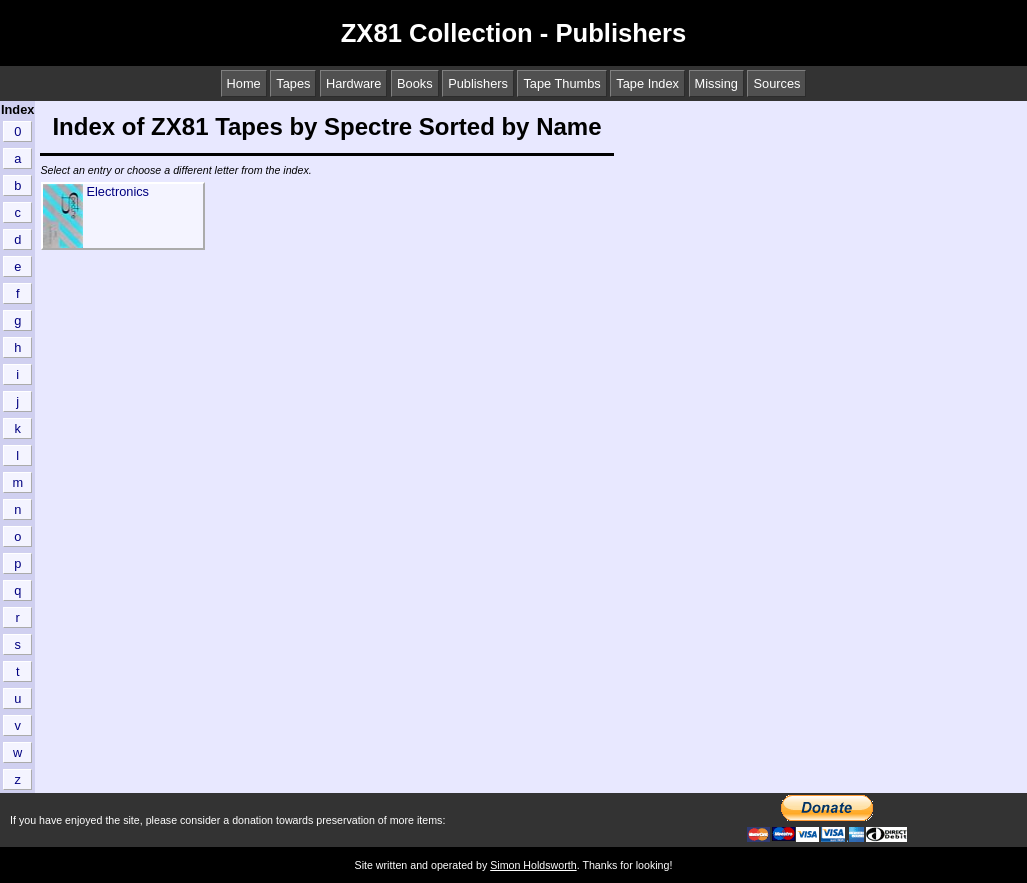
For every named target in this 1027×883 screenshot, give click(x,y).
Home (244, 83)
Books (415, 83)
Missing (716, 83)
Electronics (117, 191)
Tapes (293, 83)
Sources (776, 83)
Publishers (478, 83)
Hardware (353, 83)
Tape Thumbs (561, 83)
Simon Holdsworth (533, 865)
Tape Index (647, 83)
